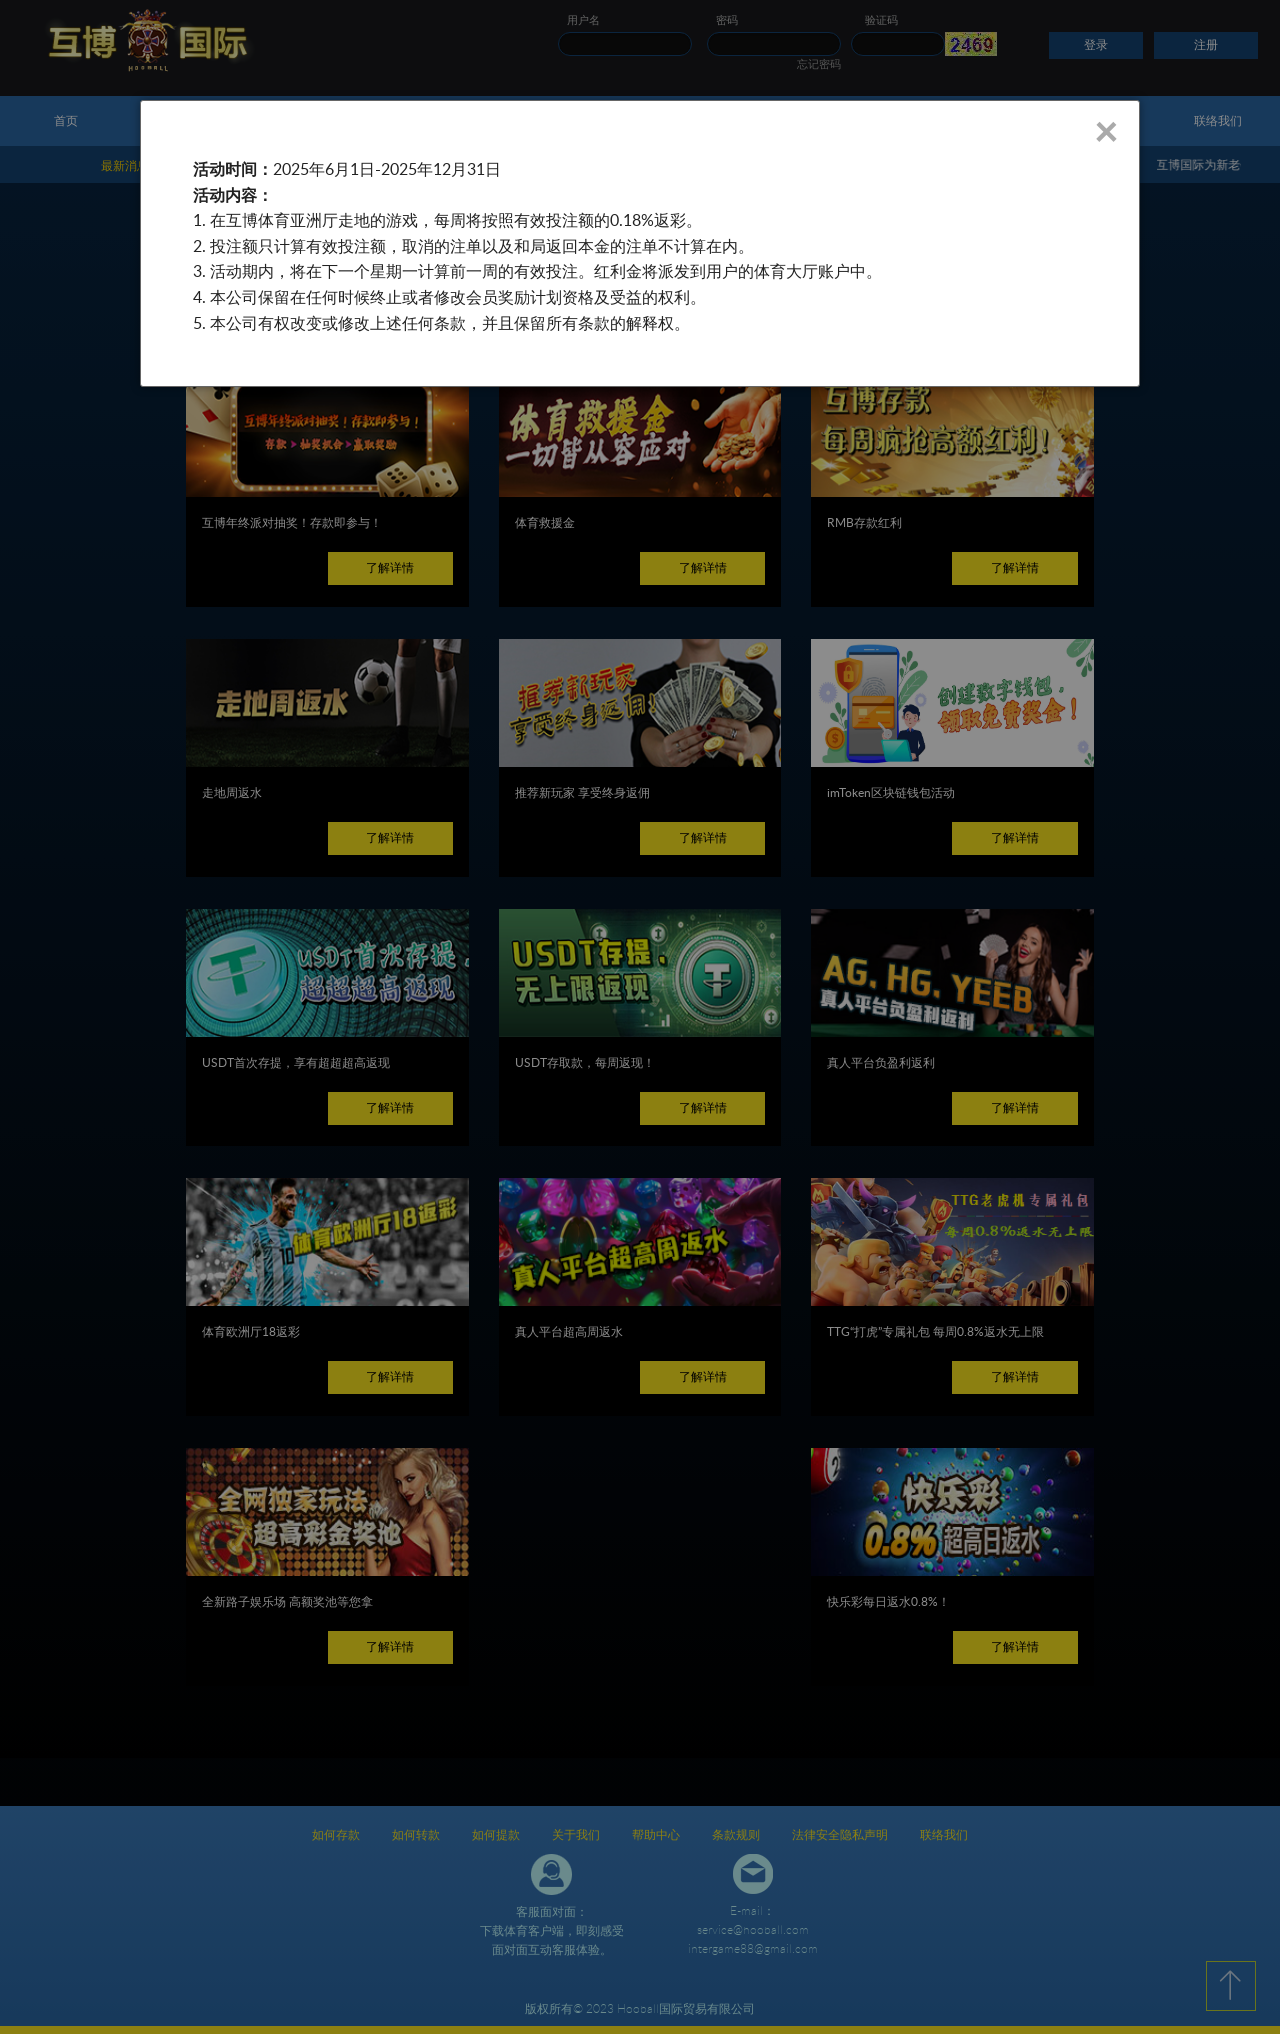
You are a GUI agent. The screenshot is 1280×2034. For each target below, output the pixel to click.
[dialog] (640, 243)
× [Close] (1105, 131)
